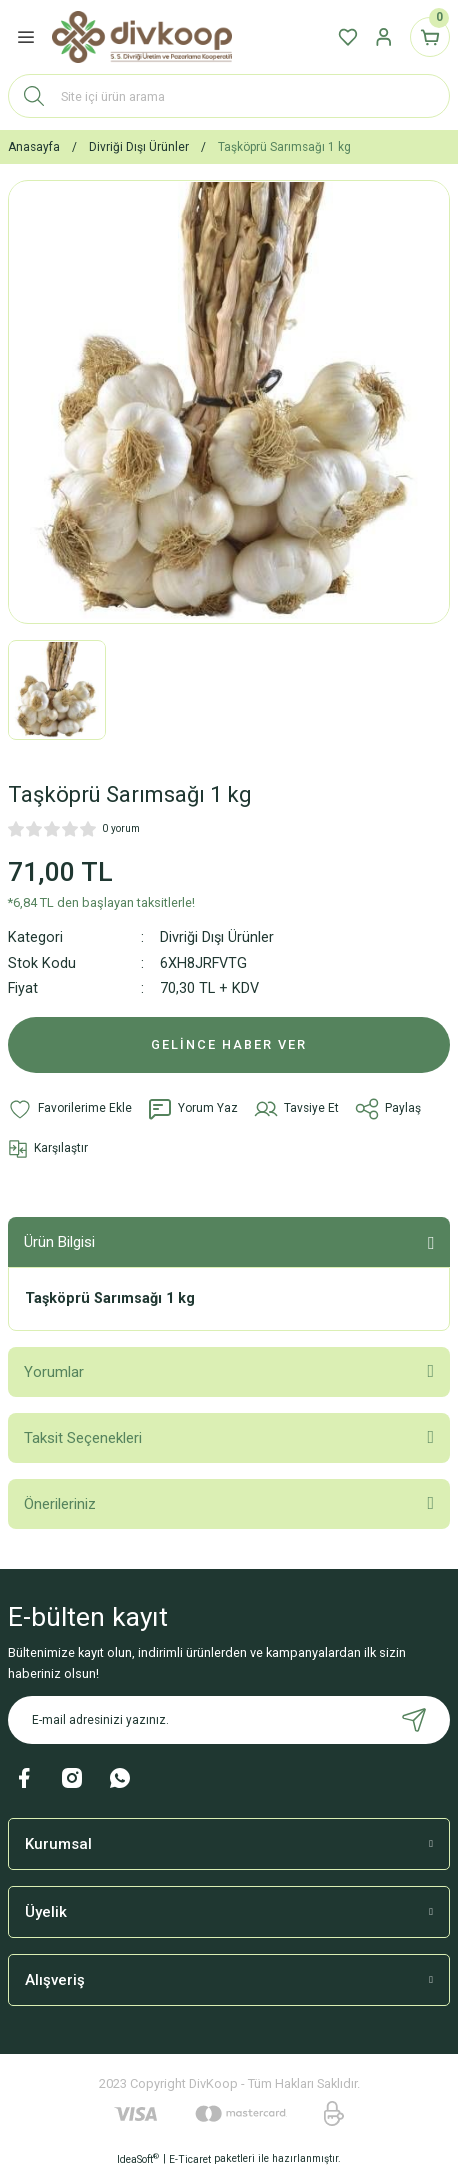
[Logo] (142, 37)
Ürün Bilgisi (59, 1242)
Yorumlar (54, 1372)
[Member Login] (384, 37)
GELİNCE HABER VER (229, 1044)
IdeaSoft (138, 2158)
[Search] (229, 96)
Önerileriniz (60, 1504)
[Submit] (414, 1720)
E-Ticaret (190, 2159)
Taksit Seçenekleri (83, 1438)
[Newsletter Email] (229, 1720)
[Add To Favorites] (70, 1109)
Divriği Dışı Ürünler (217, 937)
